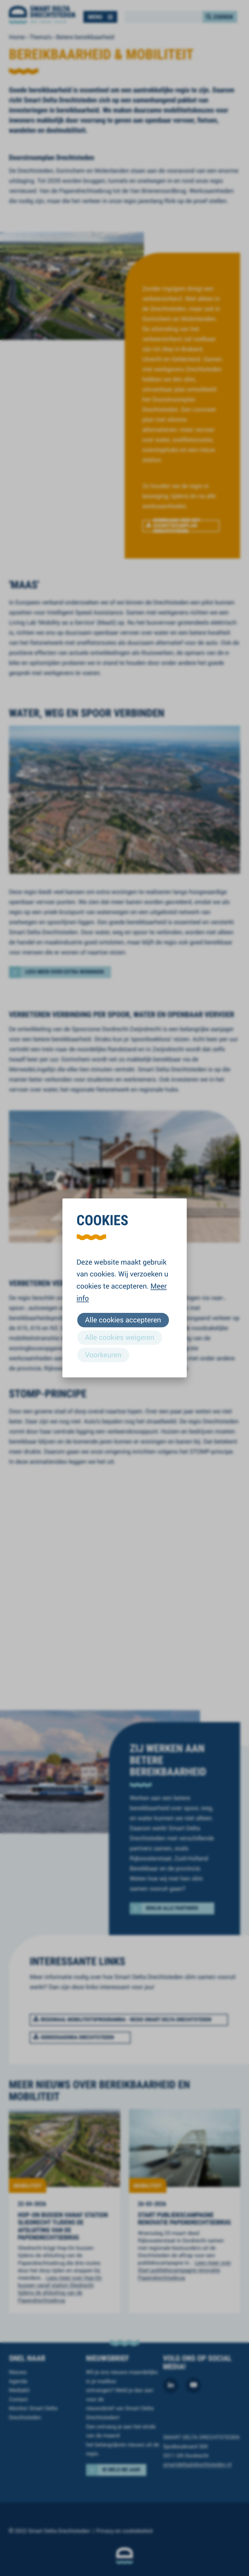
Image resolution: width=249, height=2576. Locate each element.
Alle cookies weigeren (119, 1337)
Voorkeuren (103, 1354)
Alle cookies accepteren (123, 1319)
